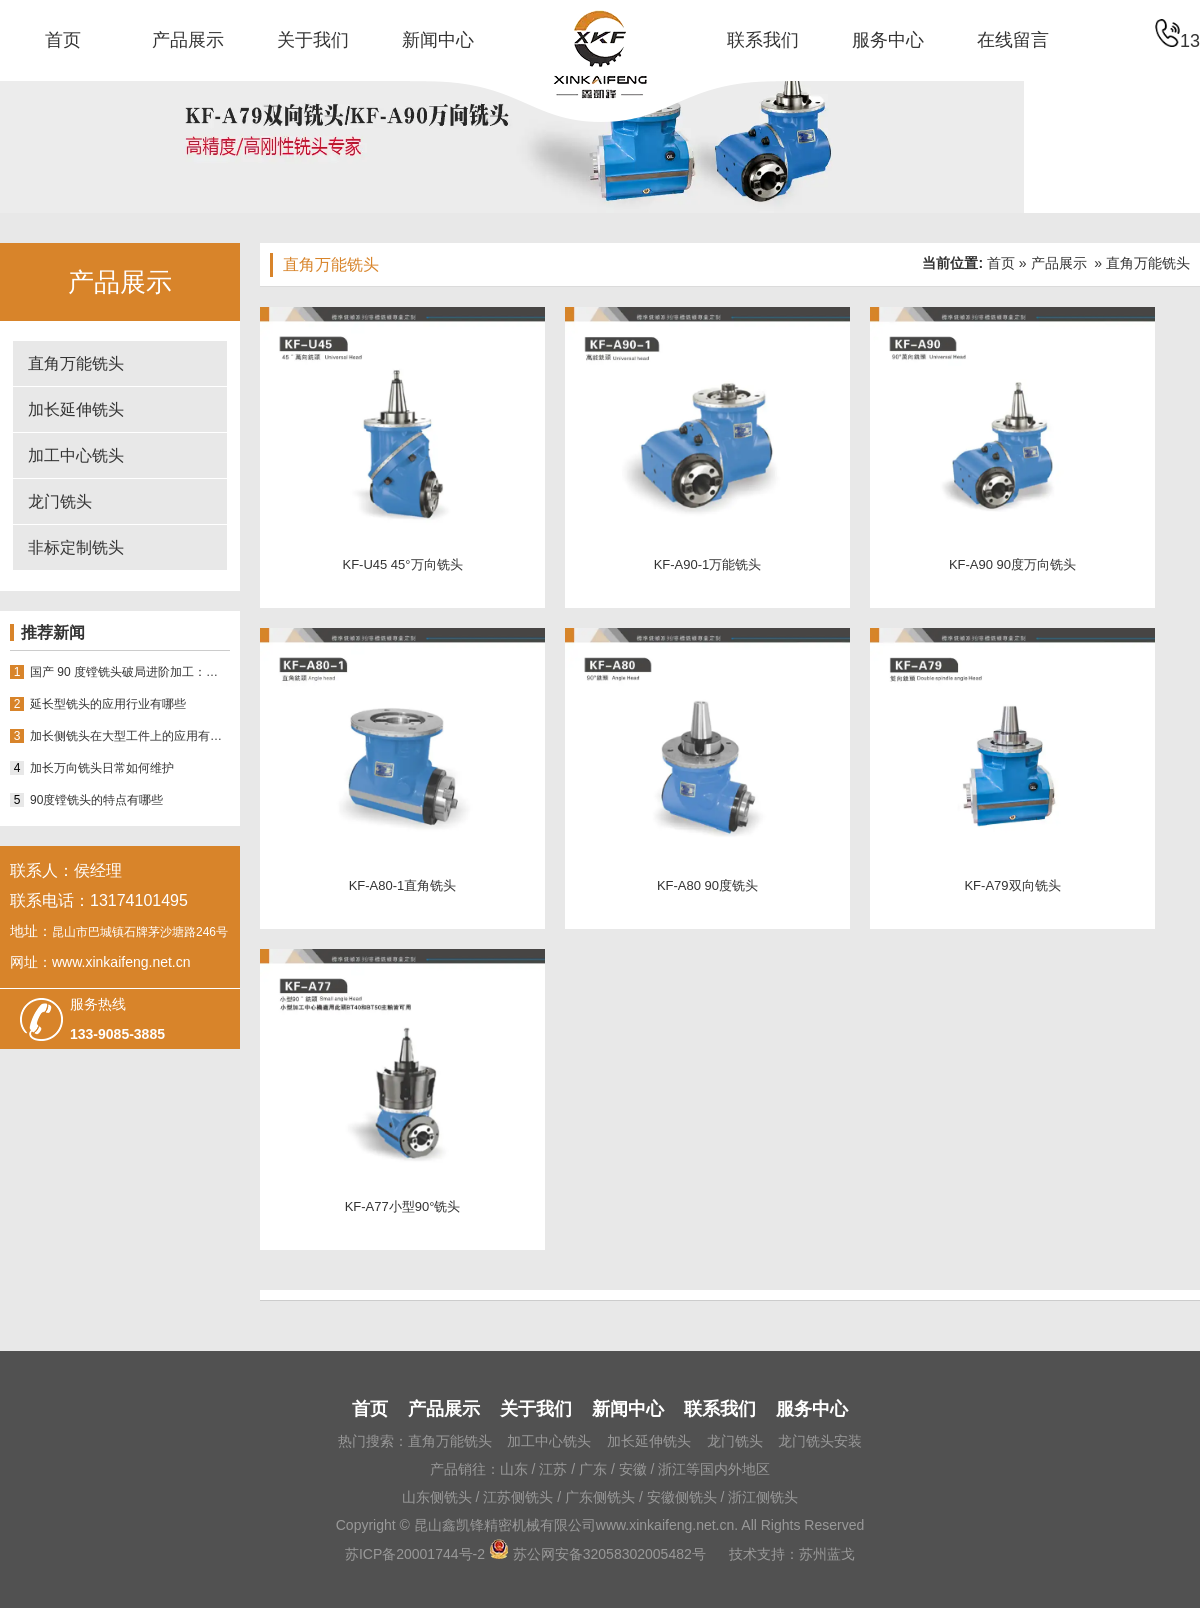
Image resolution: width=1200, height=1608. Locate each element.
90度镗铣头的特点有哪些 (96, 800)
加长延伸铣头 (76, 409)
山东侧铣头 (437, 1497)
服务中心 (888, 40)
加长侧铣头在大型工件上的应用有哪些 (130, 736)
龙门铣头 (60, 501)
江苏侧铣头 (518, 1497)
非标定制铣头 (76, 547)
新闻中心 (438, 40)
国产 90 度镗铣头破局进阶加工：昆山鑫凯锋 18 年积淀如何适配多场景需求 (130, 672)
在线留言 (1013, 40)
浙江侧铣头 (763, 1497)
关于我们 (313, 40)
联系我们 (763, 40)
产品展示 (188, 40)
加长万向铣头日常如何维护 (102, 768)
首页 (63, 40)
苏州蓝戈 (827, 1554)
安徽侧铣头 (682, 1497)
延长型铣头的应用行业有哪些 (108, 704)
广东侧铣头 (600, 1497)
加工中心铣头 (76, 455)
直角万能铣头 (76, 363)
